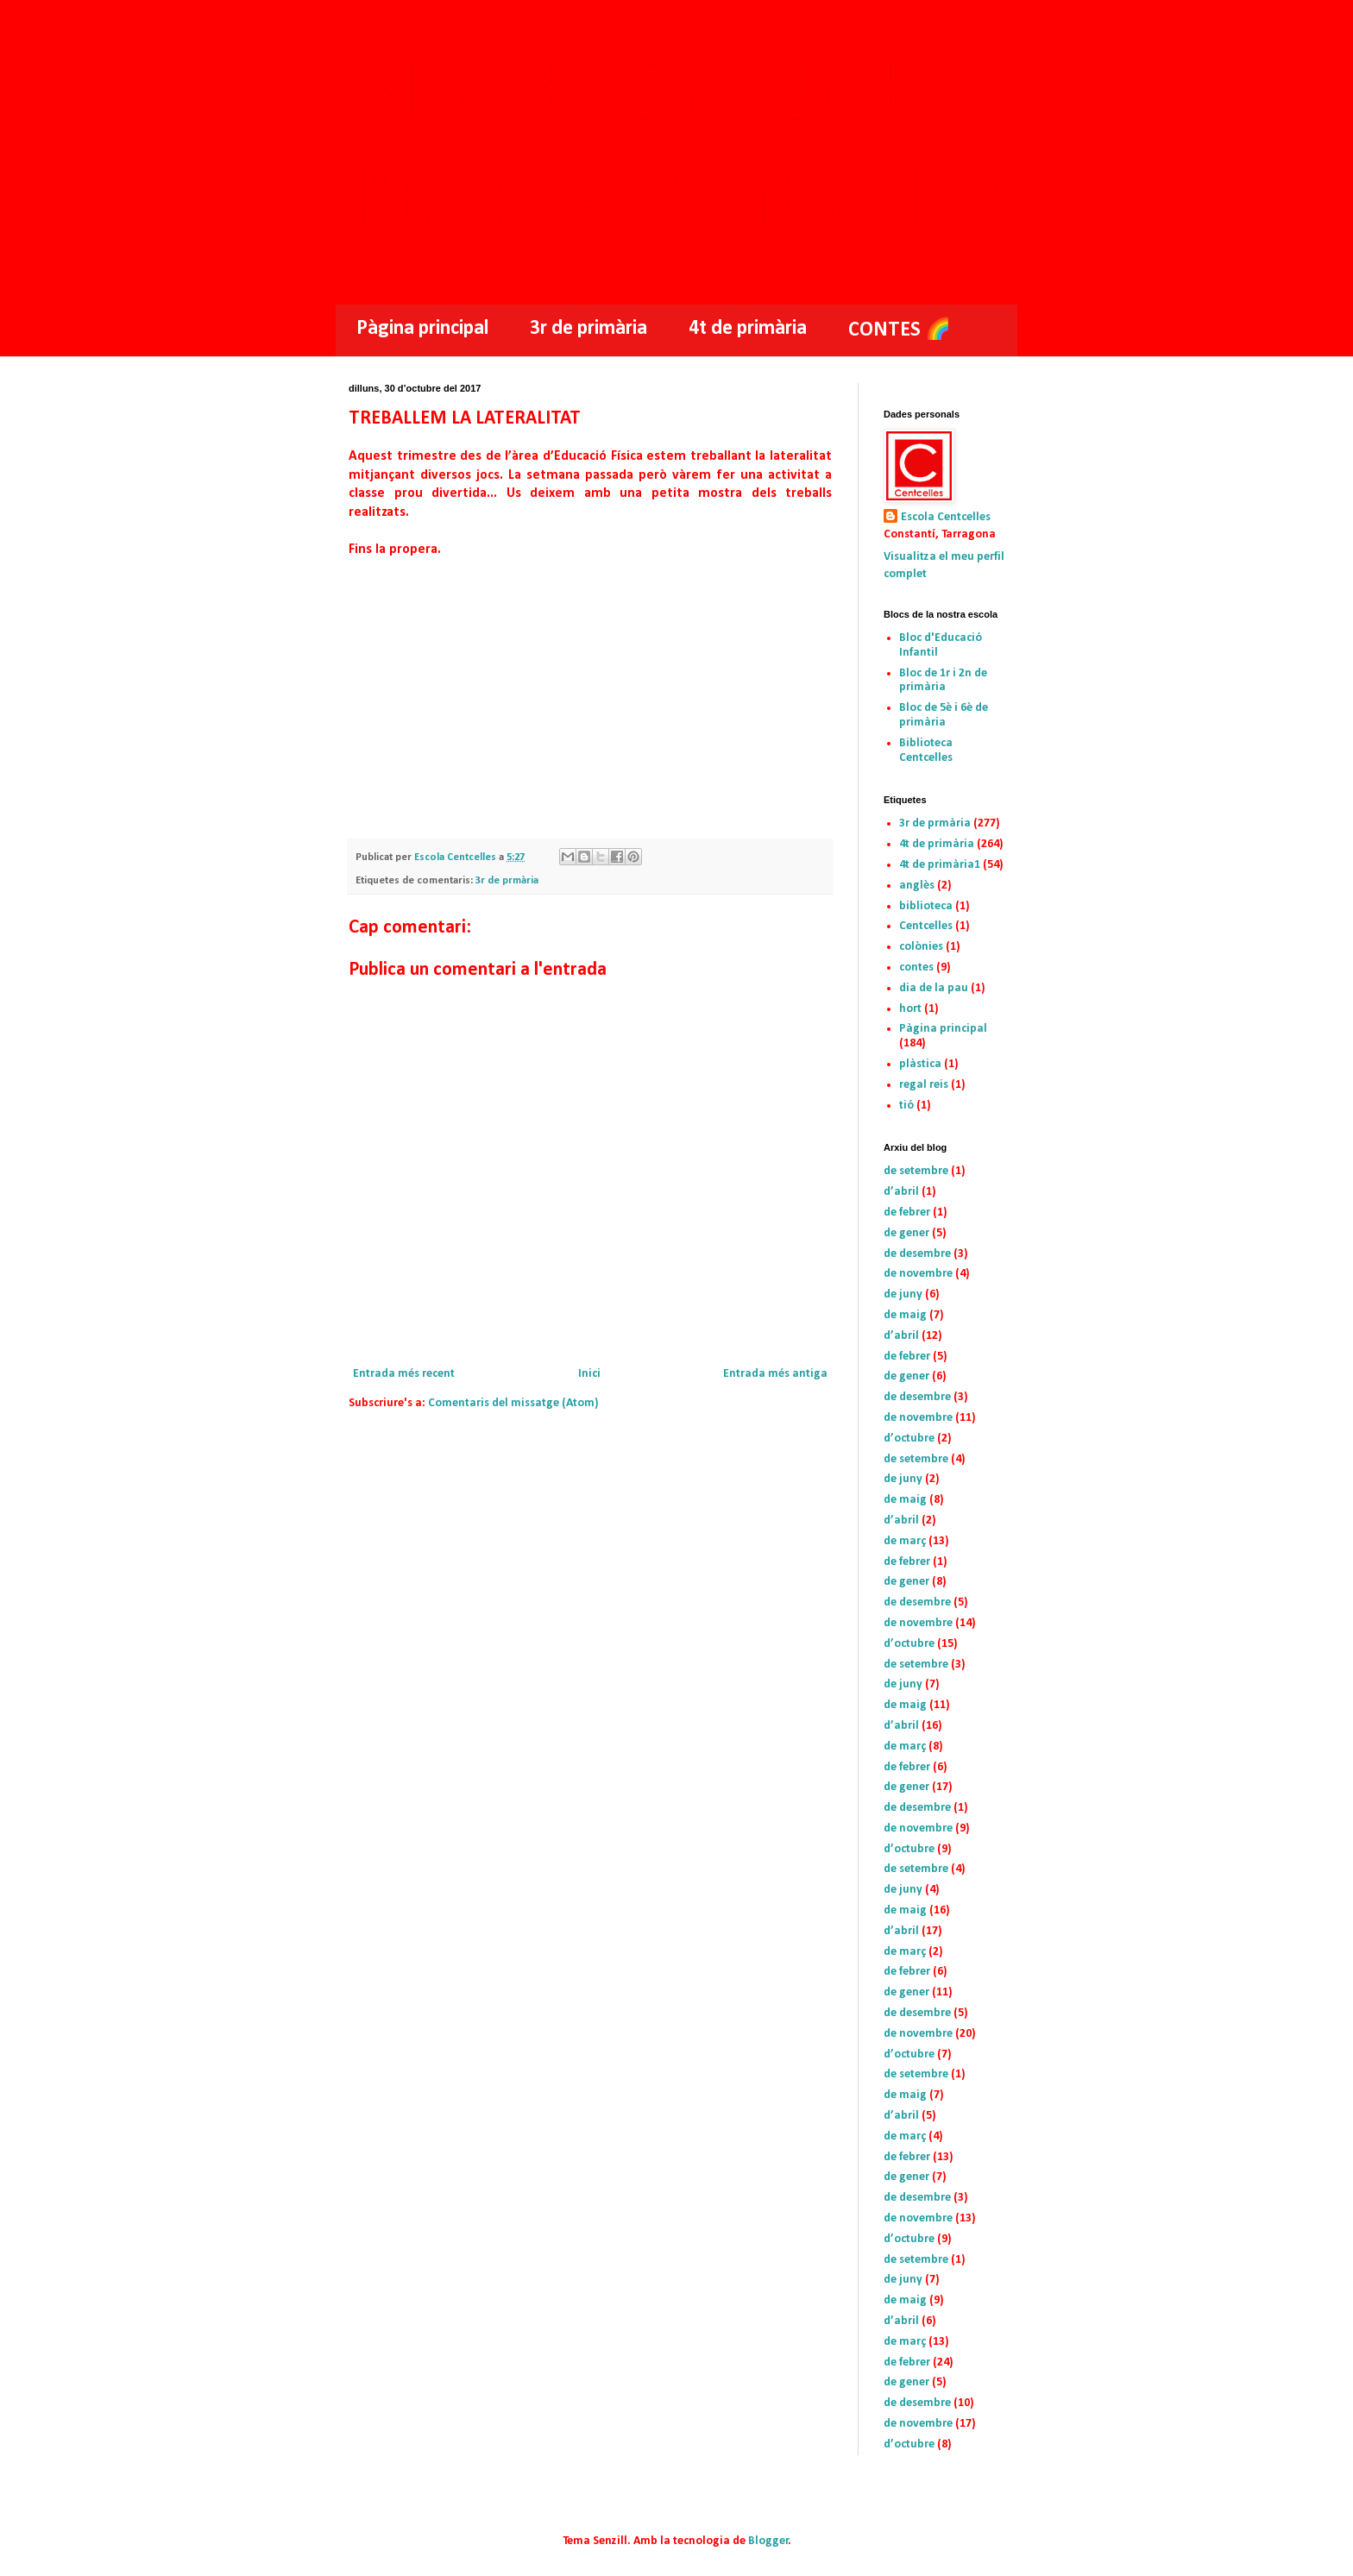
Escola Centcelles (946, 517)
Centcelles (926, 926)
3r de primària (588, 328)
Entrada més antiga (775, 1373)
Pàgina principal (422, 328)
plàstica (920, 1064)
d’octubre (909, 1438)
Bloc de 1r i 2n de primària (943, 680)
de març (905, 1541)
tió (906, 1105)
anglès (917, 885)
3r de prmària (506, 881)
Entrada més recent (404, 1373)
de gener (906, 1233)
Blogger (768, 2541)
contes (916, 967)
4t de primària (748, 328)
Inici (589, 1373)
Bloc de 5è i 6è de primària (943, 715)
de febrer (907, 1212)
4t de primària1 (939, 864)
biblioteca (926, 906)
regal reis (923, 1084)
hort (910, 1008)
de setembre (916, 1171)
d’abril (901, 1191)
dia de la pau (933, 988)
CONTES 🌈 (899, 330)
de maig (905, 1315)
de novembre (918, 1273)
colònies (921, 946)
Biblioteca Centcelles (926, 750)
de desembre (917, 1253)
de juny (903, 1294)
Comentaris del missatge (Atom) (513, 1403)
